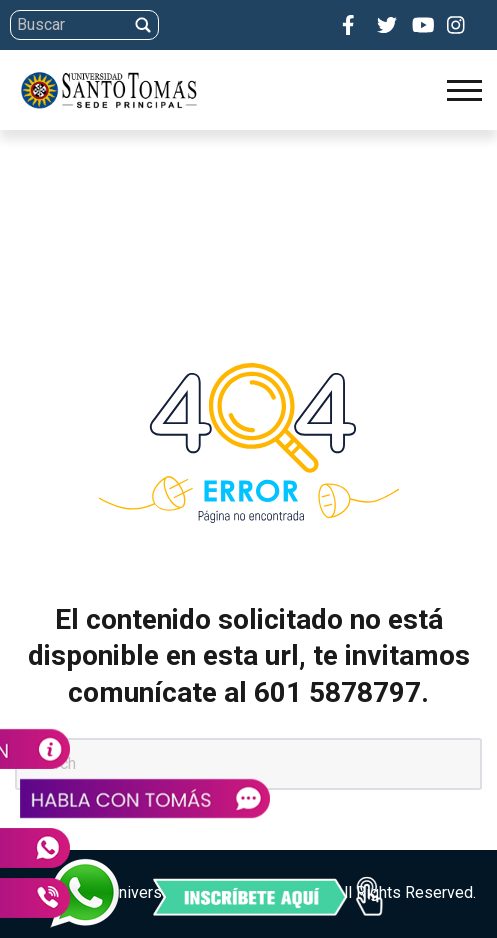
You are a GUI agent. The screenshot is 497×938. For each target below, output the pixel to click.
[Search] (245, 25)
